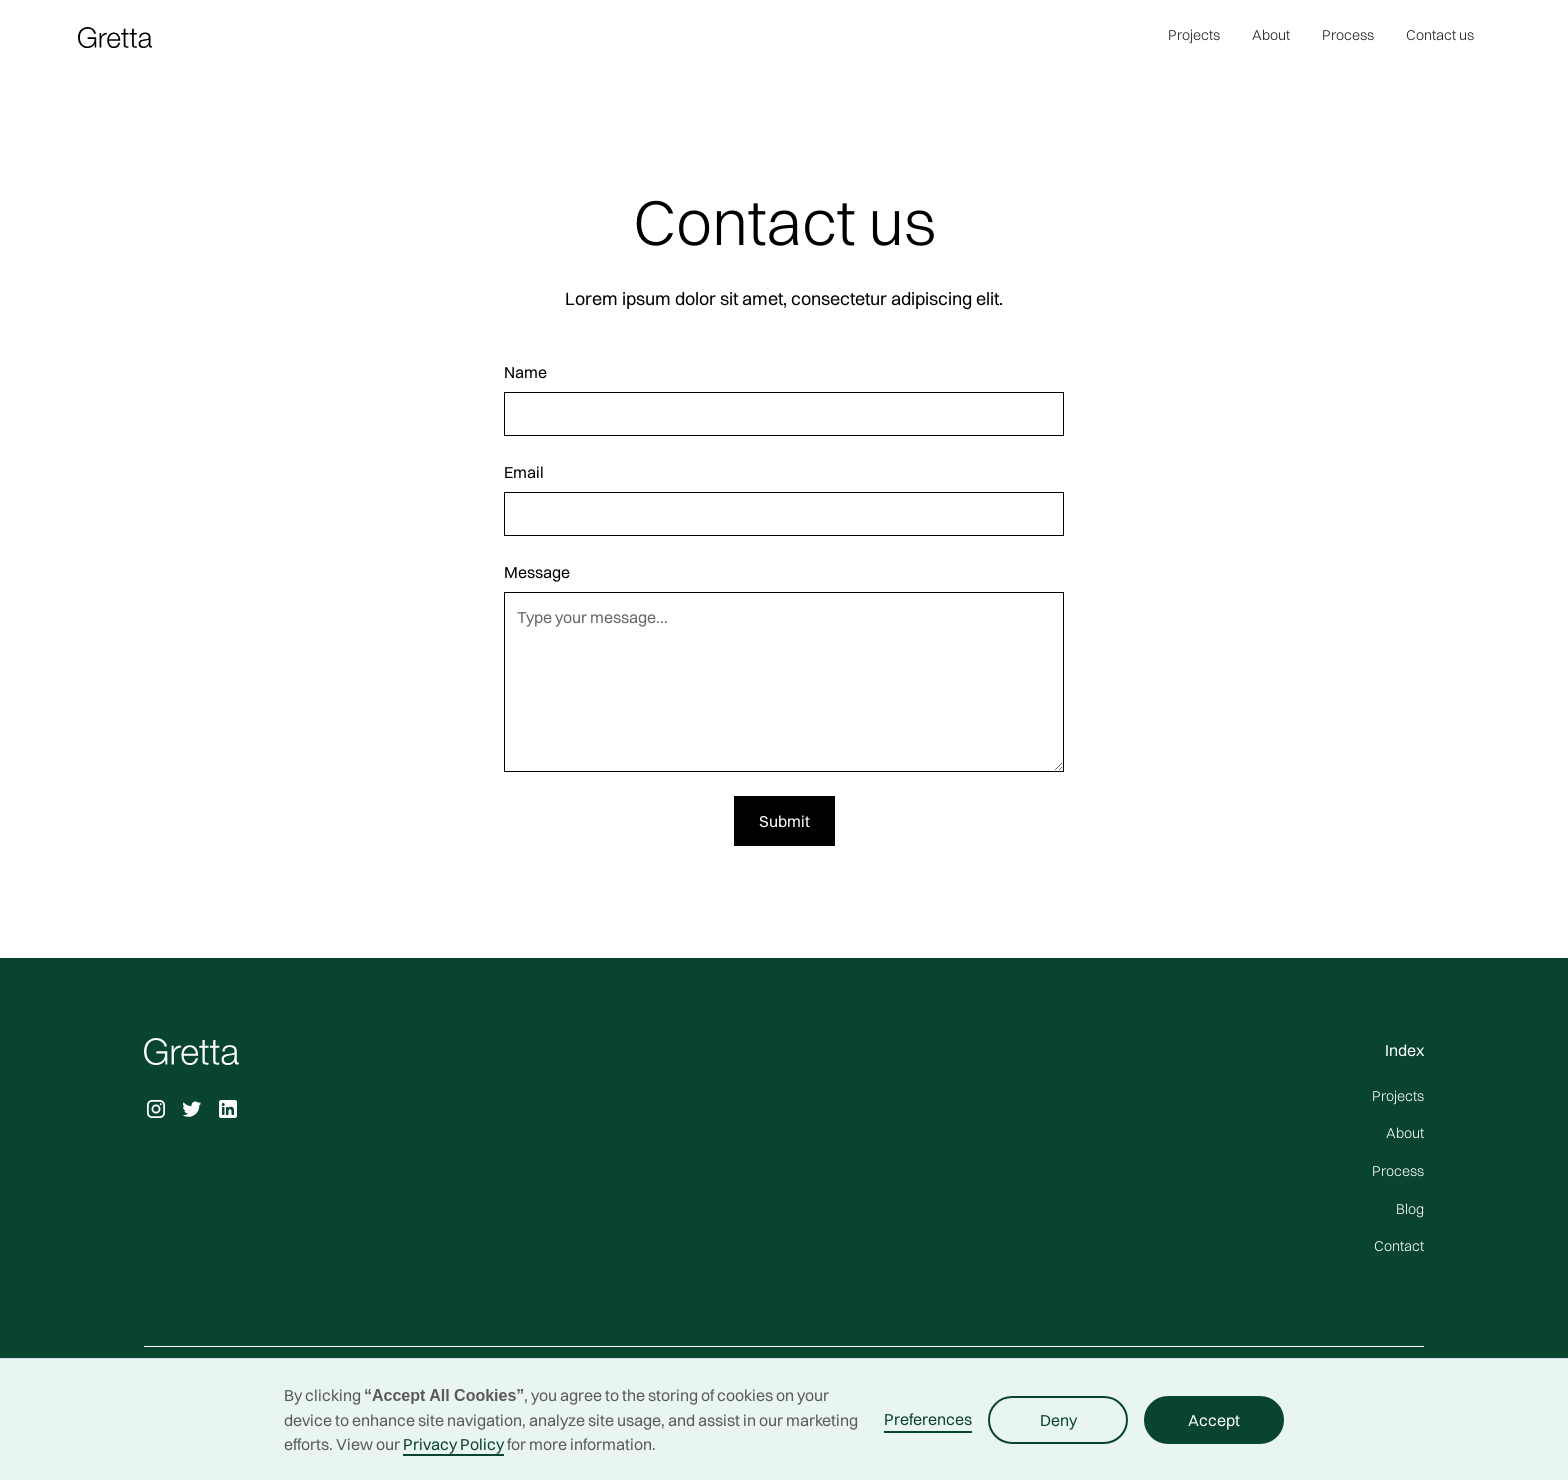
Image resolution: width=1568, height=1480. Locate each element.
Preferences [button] (928, 1419)
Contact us (1440, 35)
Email (524, 472)
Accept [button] (1214, 1420)
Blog (1410, 1209)
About (1271, 35)
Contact (1399, 1246)
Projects (1194, 35)
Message (537, 572)
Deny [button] (1058, 1420)
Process (1348, 35)
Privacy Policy (453, 1444)
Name (525, 372)
